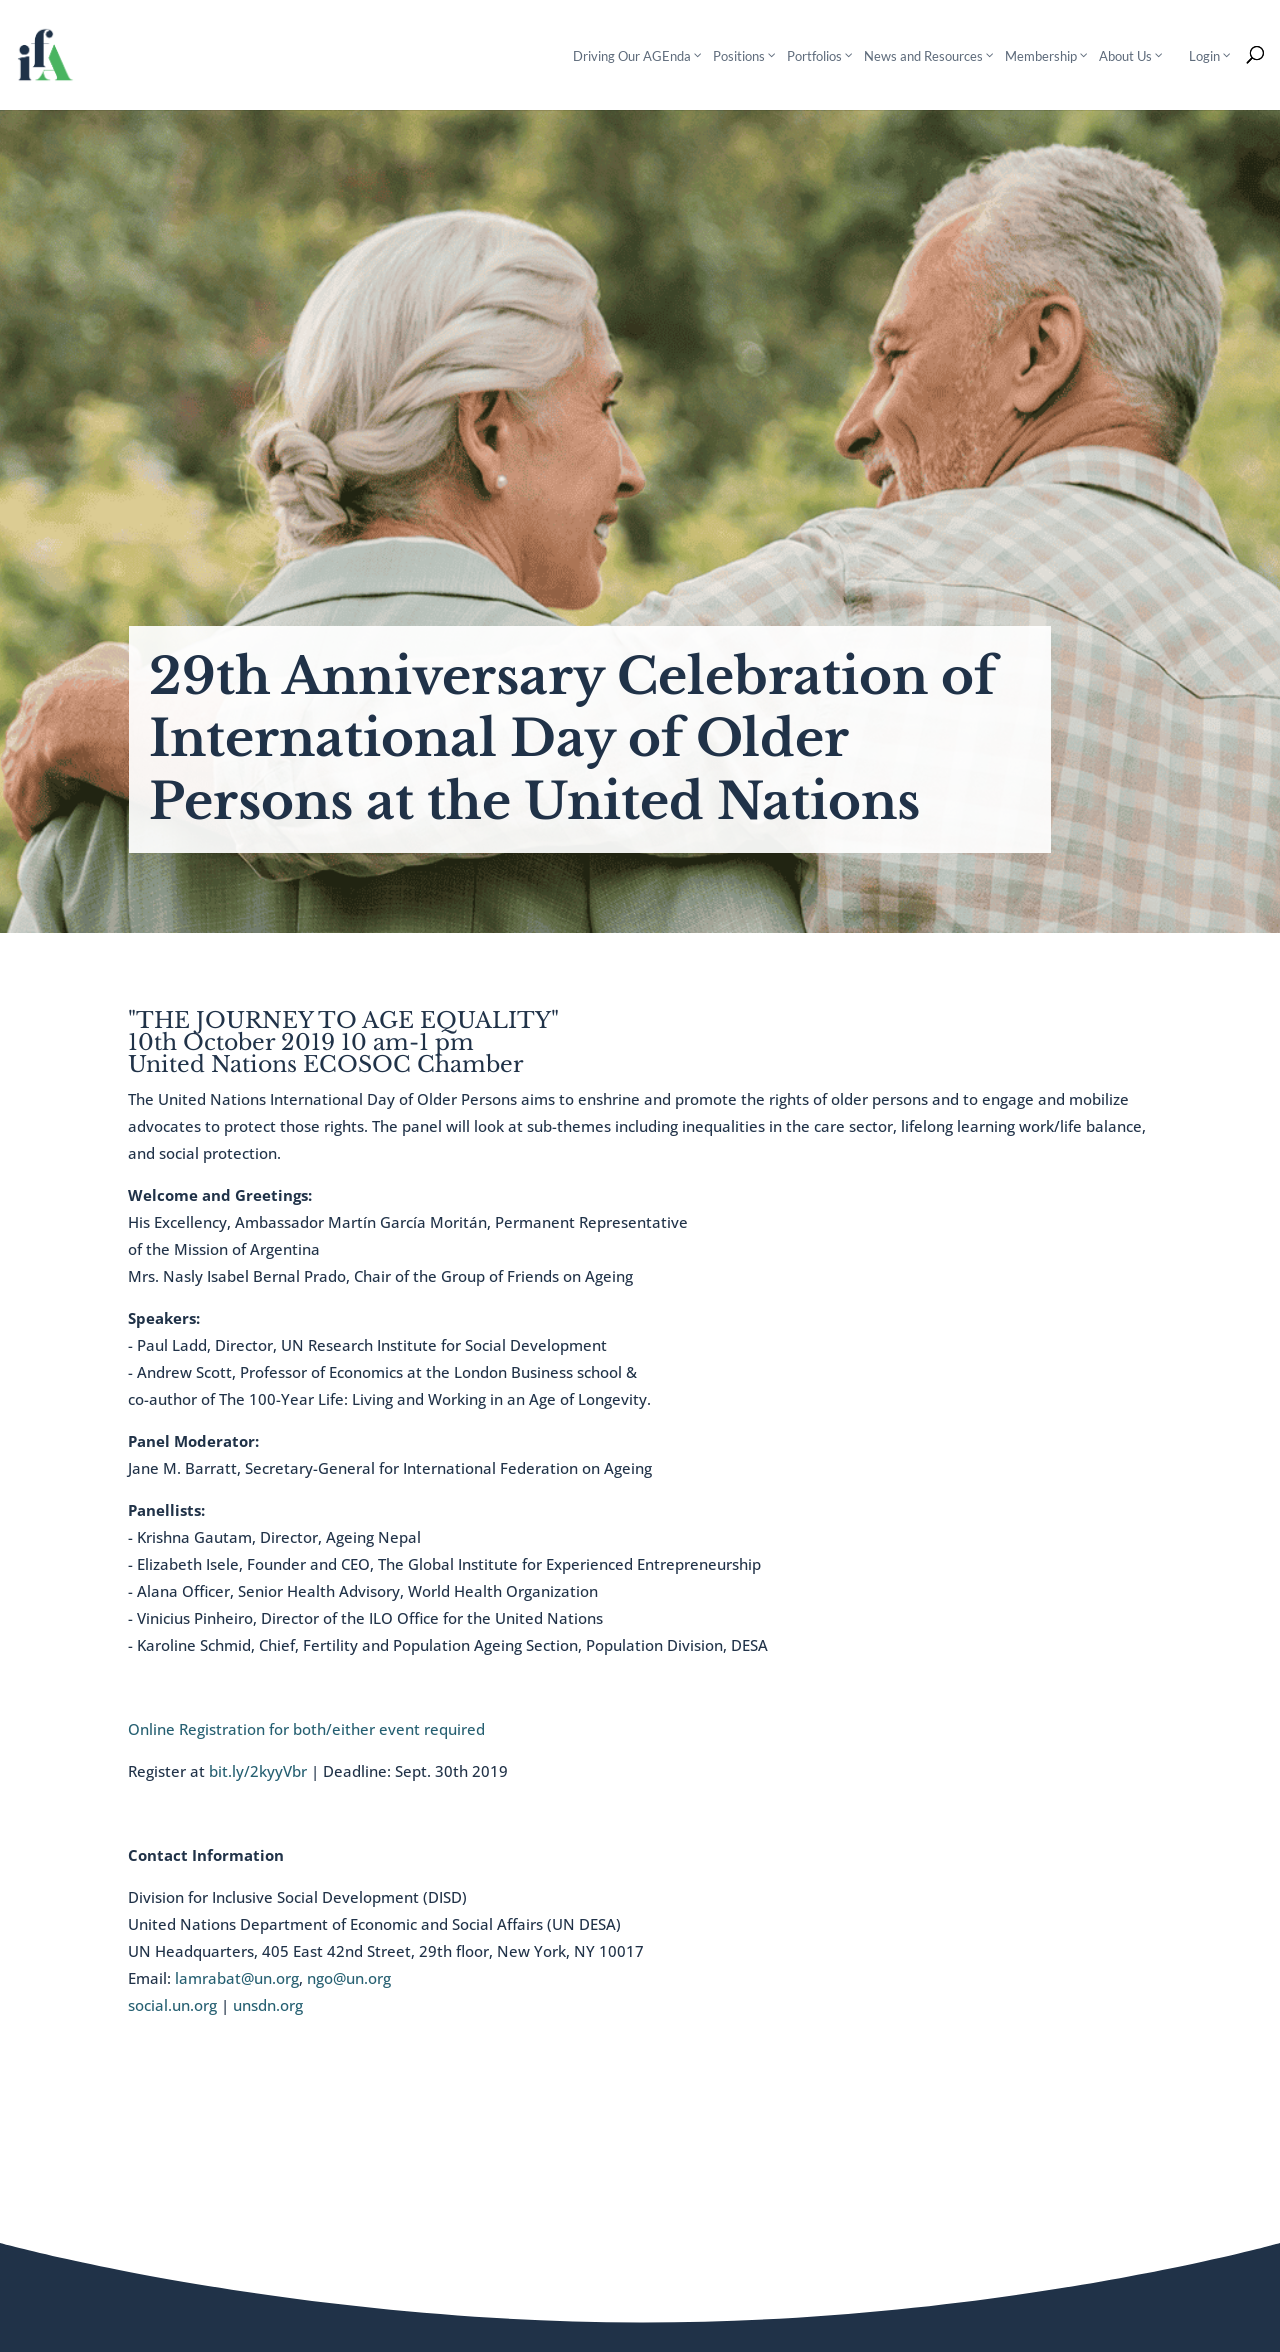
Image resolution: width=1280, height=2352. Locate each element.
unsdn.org (268, 2005)
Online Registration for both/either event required (306, 1729)
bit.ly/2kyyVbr (258, 1771)
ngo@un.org (349, 1978)
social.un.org (172, 2005)
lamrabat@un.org (237, 1978)
